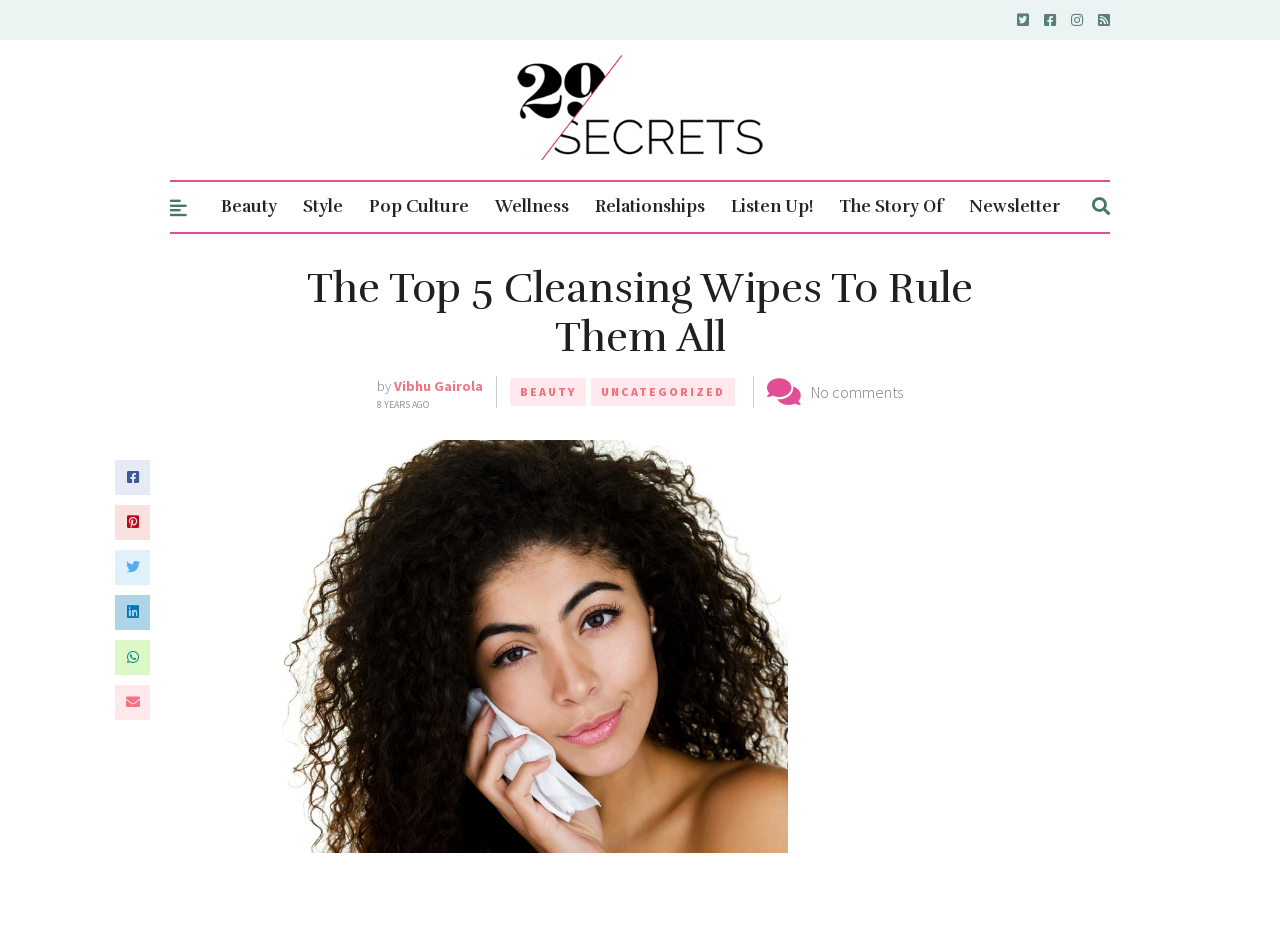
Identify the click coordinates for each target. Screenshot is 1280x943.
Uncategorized (663, 391)
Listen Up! (772, 206)
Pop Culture (419, 206)
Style (323, 206)
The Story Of (891, 206)
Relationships (650, 206)
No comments (857, 392)
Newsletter (1014, 206)
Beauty (249, 206)
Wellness (532, 206)
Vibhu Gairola (438, 386)
